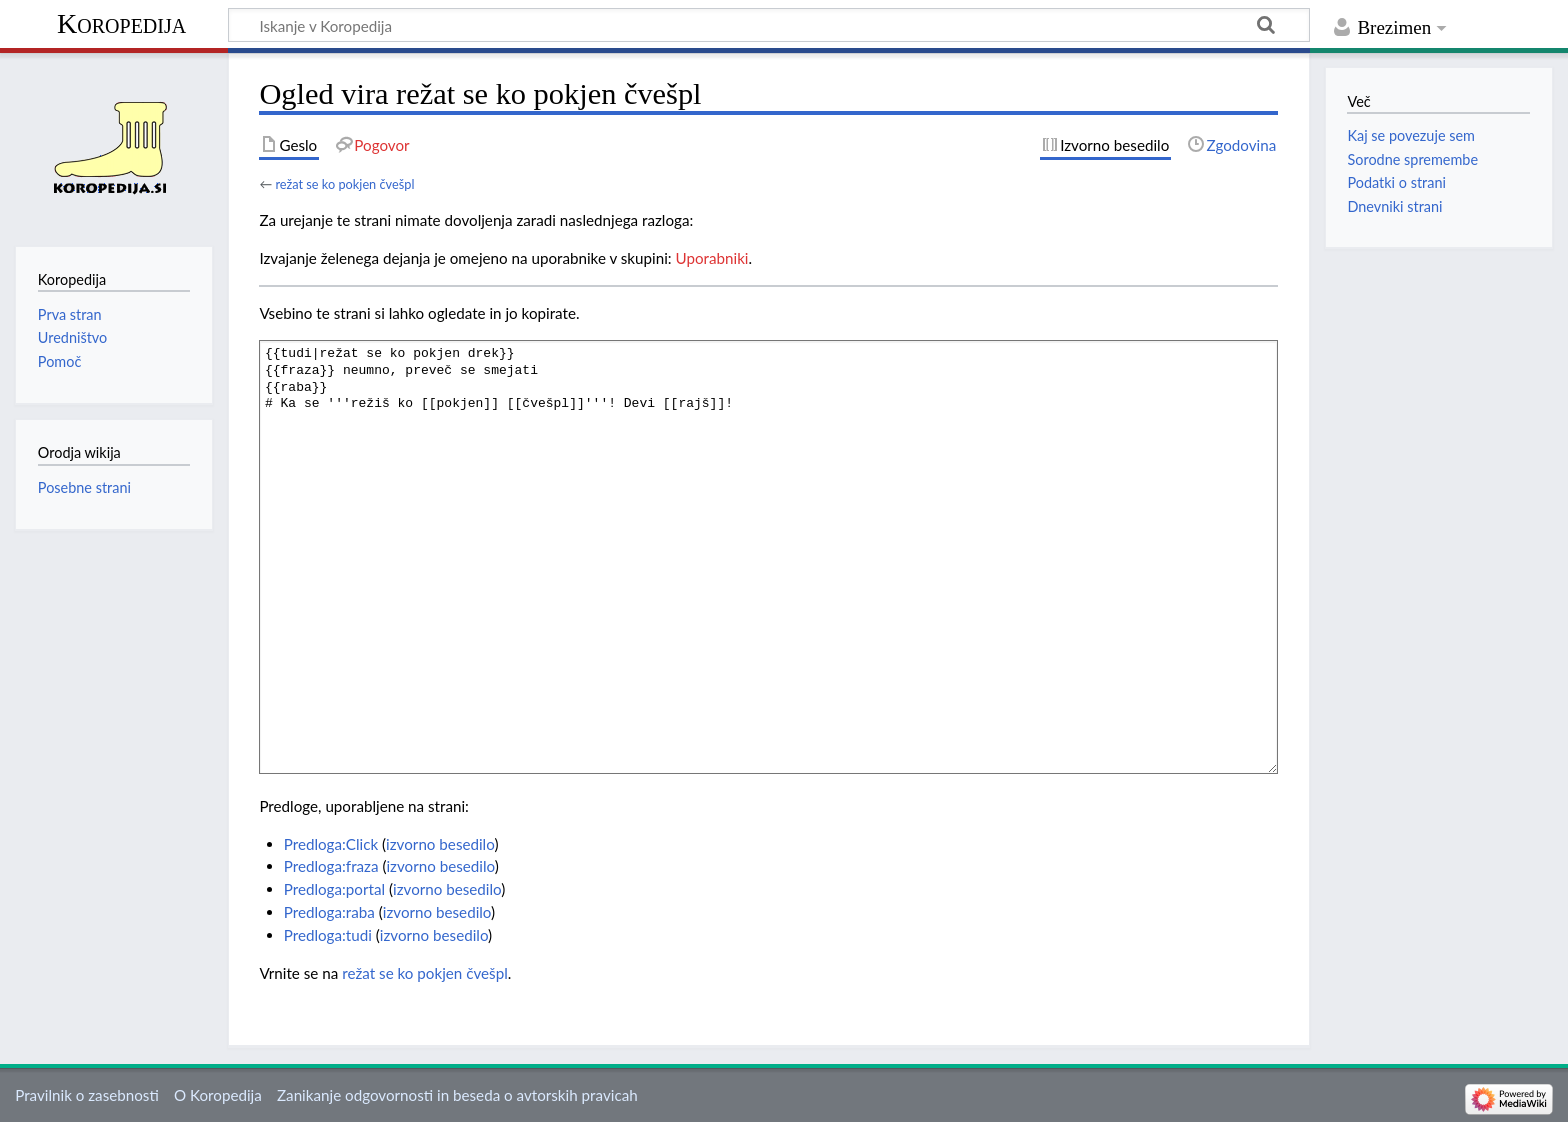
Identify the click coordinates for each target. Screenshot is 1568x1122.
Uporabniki (712, 258)
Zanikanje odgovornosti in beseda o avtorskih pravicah (457, 1095)
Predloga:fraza (331, 866)
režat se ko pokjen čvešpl (344, 184)
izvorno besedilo (440, 844)
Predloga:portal (334, 889)
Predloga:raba (329, 912)
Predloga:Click (331, 844)
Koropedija (121, 23)
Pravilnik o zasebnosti (87, 1095)
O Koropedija (218, 1095)
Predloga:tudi (328, 935)
